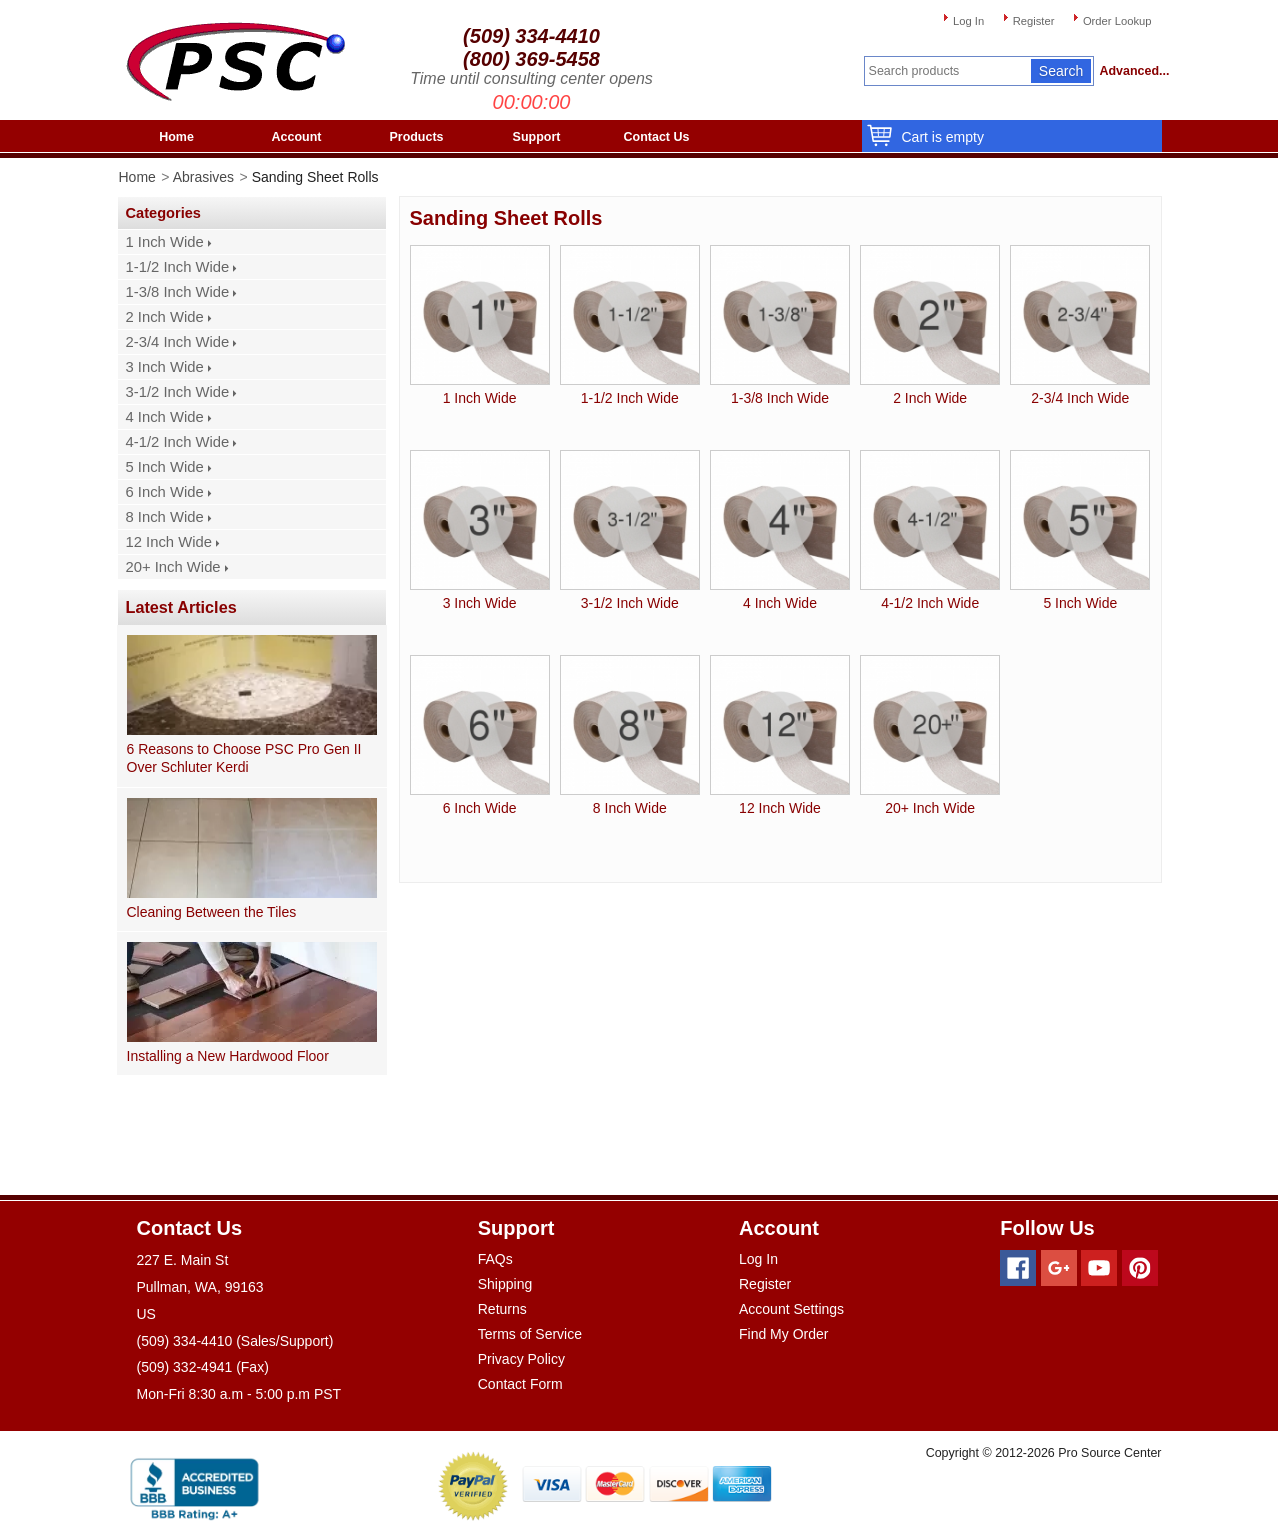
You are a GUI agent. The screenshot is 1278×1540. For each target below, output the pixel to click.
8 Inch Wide (165, 517)
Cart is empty (938, 137)
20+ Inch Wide (173, 567)
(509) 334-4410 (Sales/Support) (235, 1341)
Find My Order (783, 1334)
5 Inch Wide (165, 467)
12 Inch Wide (169, 542)
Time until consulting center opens (531, 78)
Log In (968, 21)
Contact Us (657, 137)
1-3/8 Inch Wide (178, 292)
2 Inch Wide (165, 317)
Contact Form (520, 1384)
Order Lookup (1117, 21)
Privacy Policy (521, 1359)
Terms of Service (530, 1334)
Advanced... (1131, 71)
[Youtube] (1099, 1268)
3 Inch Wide (165, 367)
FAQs (495, 1259)
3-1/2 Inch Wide (178, 392)
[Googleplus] (1059, 1268)
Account (297, 137)
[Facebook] (1018, 1268)
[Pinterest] (1140, 1268)
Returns (502, 1309)
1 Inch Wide (165, 242)
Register (1034, 21)
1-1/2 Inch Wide (178, 267)
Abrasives (203, 177)
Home (176, 137)
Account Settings (791, 1309)
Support (537, 137)
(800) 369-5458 (531, 59)
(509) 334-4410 (531, 36)
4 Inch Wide (165, 417)
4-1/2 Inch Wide (178, 442)
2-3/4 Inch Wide (178, 342)
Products (416, 137)
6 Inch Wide (165, 492)
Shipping (505, 1284)
